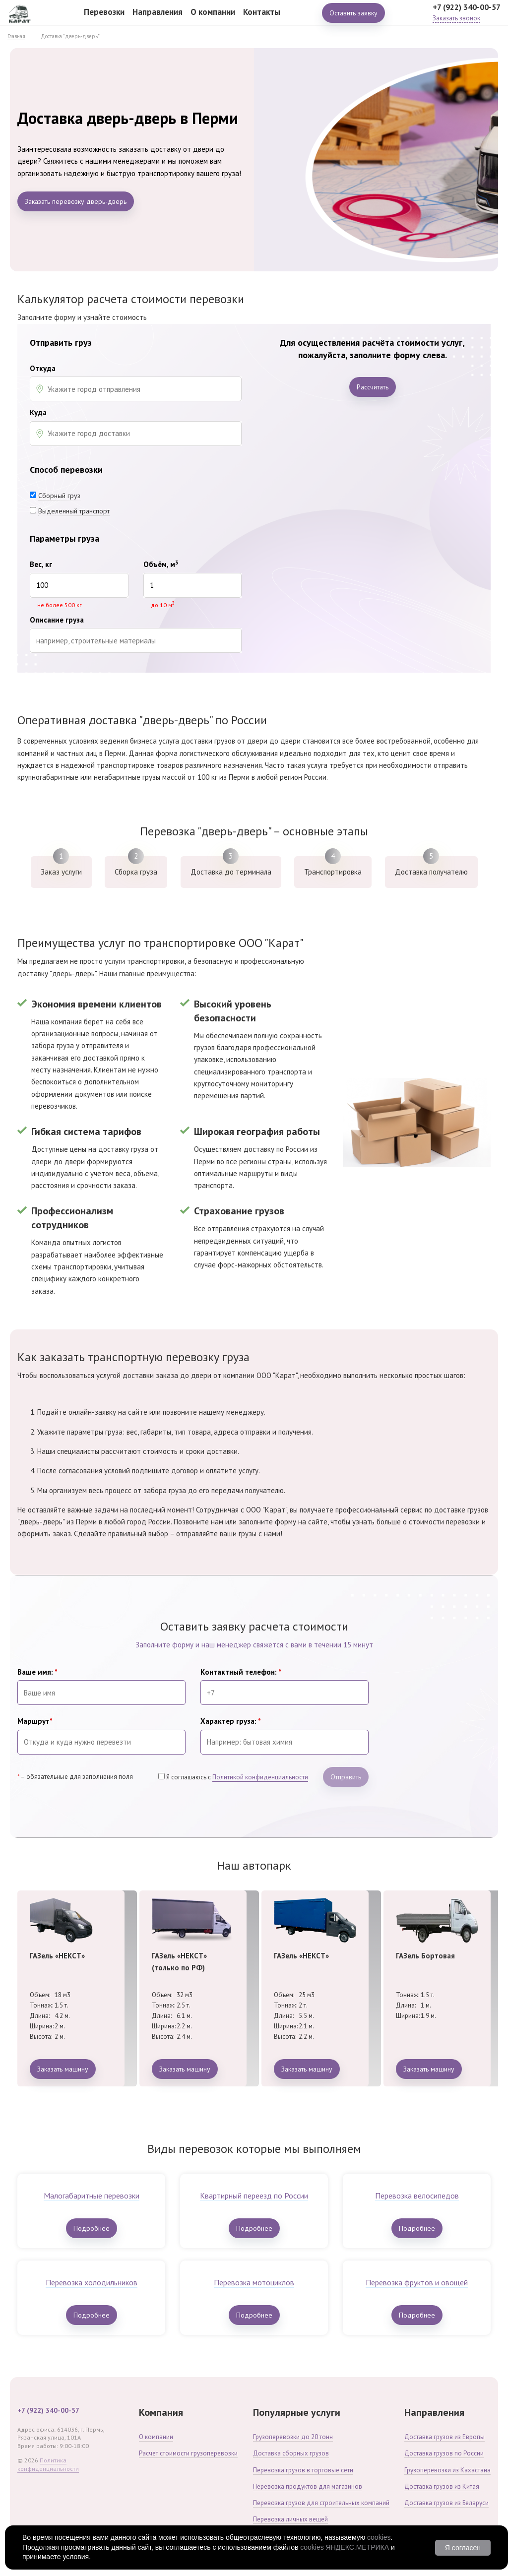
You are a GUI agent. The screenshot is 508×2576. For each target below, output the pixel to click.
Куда (38, 413)
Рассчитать (372, 386)
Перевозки (104, 19)
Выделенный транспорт (74, 510)
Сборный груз (59, 495)
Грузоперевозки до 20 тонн (293, 2437)
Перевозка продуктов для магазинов (307, 2486)
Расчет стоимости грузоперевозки (188, 2453)
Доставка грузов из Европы (444, 2437)
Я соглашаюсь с (237, 1777)
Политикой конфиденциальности (260, 1777)
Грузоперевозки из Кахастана (447, 2470)
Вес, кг (41, 565)
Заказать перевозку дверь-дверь (76, 201)
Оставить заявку (353, 19)
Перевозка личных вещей (290, 2519)
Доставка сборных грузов (291, 2453)
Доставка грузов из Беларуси (446, 2503)
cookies (378, 2537)
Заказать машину (62, 2069)
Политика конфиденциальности (48, 2464)
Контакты (261, 19)
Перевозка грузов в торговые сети (303, 2470)
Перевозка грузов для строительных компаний (321, 2503)
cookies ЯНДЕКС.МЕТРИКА (344, 2547)
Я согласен (463, 2548)
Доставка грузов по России (444, 2453)
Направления (157, 19)
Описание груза (57, 620)
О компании (212, 19)
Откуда (43, 369)
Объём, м (160, 565)
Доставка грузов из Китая (441, 2486)
